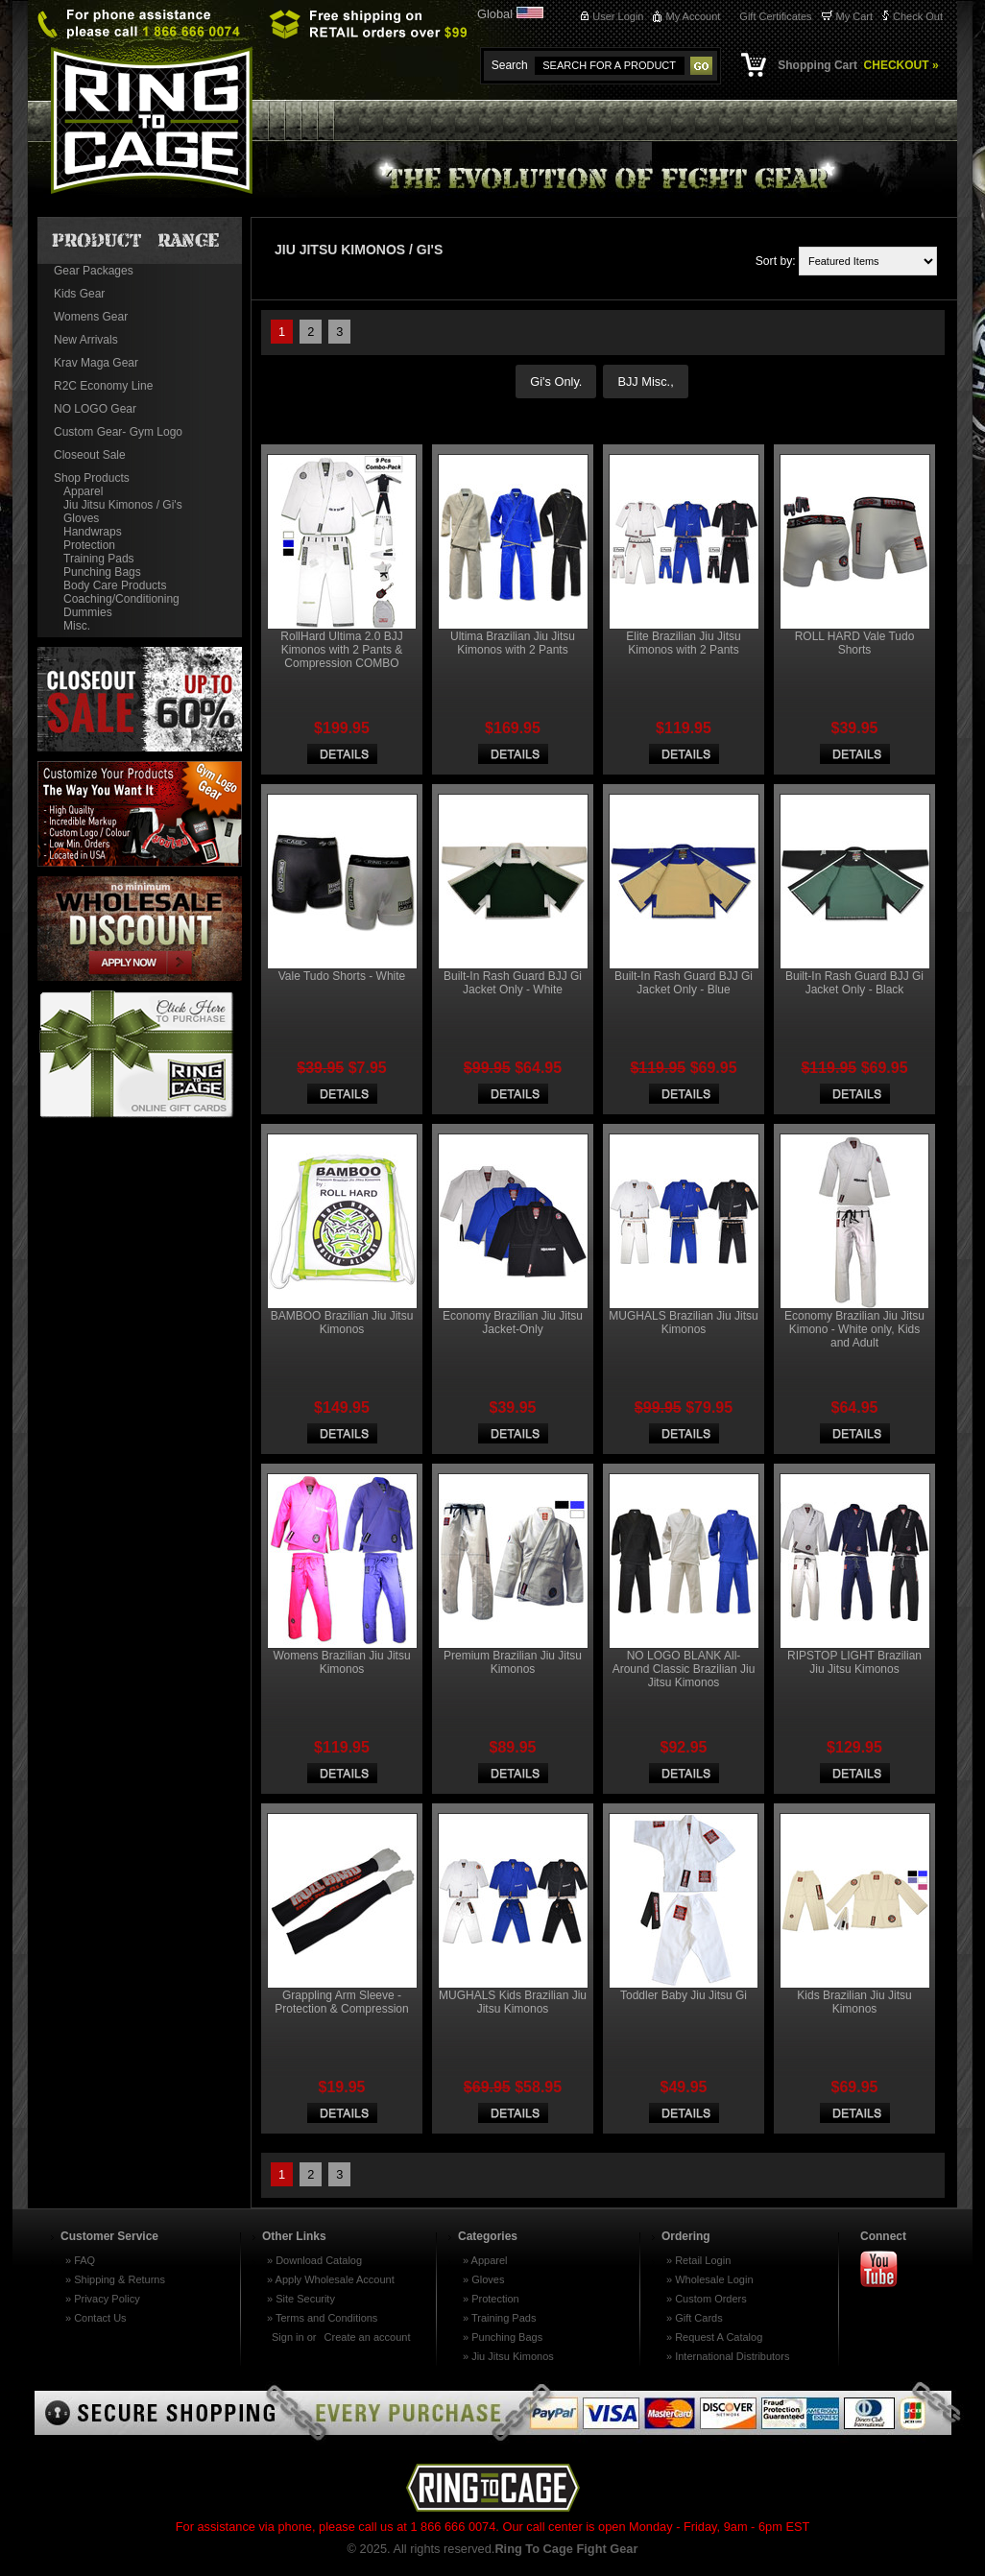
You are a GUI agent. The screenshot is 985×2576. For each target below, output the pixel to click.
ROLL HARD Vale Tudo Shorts (855, 643)
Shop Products (92, 478)
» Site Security (301, 2298)
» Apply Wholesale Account (331, 2279)
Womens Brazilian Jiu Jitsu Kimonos (341, 1662)
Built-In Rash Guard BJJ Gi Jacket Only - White (513, 982)
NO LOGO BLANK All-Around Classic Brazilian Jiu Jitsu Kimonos (684, 1669)
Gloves (81, 518)
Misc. (76, 625)
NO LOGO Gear (95, 409)
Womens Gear (91, 316)
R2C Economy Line (103, 386)
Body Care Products (114, 585)
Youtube (887, 2270)
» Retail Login (698, 2260)
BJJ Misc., (645, 381)
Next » (375, 333)
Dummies (87, 612)
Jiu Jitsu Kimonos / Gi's (122, 505)
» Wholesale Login (710, 2279)
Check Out (918, 16)
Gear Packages (93, 270)
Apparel (83, 491)
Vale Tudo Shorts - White (342, 976)
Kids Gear (79, 293)
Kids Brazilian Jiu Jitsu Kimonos (854, 2002)
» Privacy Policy (102, 2298)
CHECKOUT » (899, 65)
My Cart (855, 16)
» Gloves (483, 2279)
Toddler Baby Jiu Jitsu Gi (683, 1995)
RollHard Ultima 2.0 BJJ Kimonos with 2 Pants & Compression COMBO (341, 650)
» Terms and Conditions (322, 2318)
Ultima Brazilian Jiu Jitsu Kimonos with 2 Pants (512, 643)
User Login (617, 16)
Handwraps (92, 531)
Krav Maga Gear (96, 363)
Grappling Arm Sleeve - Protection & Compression (341, 2002)
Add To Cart (342, 2113)
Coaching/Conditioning (121, 599)
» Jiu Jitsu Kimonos (508, 2356)
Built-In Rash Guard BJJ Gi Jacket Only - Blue (683, 982)
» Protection (491, 2298)
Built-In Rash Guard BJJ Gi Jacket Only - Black (854, 982)
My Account (692, 16)
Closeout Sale (90, 455)
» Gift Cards (694, 2318)
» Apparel (485, 2260)
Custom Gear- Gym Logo (118, 432)
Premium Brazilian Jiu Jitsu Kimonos (513, 1662)
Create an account (367, 2337)
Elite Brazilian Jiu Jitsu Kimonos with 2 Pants (683, 643)
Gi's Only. (556, 381)
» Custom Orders (706, 2298)
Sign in (288, 2337)
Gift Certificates (775, 16)
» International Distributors (727, 2356)
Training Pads (98, 558)
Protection (89, 545)
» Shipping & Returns (115, 2279)
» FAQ (80, 2260)
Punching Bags (102, 572)
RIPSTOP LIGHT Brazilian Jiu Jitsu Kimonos (854, 1662)
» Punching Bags (502, 2337)
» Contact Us (96, 2318)
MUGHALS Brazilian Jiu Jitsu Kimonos (683, 1322)
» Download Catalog (314, 2260)
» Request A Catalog (714, 2337)
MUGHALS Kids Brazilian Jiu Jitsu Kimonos (513, 2002)
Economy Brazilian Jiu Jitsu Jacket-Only (513, 1322)
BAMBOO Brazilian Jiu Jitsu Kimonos (342, 1322)
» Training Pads (499, 2318)
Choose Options (342, 754)
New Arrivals (86, 339)
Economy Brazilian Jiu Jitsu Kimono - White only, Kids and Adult (854, 1329)
